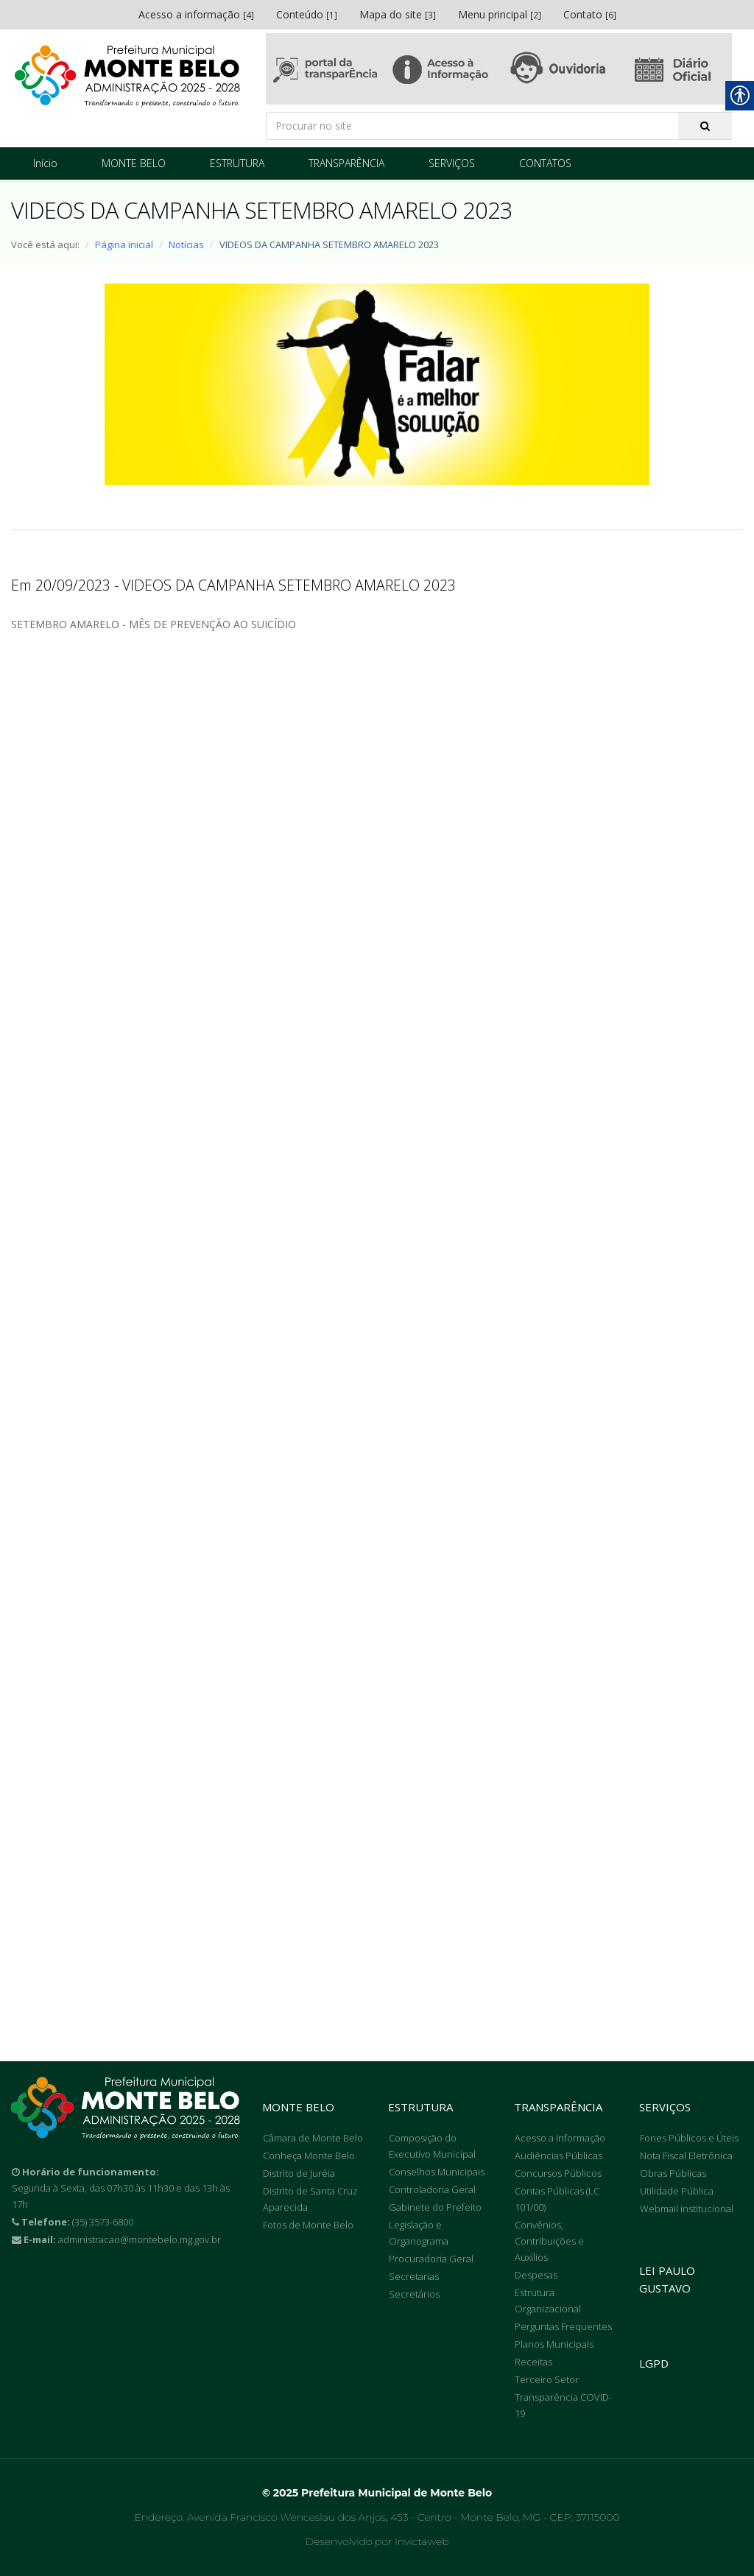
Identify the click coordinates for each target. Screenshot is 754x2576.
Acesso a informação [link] (196, 14)
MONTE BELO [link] (134, 163)
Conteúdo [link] (306, 14)
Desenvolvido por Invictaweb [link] (376, 2541)
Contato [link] (589, 14)
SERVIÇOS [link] (452, 163)
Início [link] (45, 163)
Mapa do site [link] (397, 14)
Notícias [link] (186, 244)
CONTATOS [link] (545, 163)
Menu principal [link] (499, 14)
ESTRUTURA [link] (237, 163)
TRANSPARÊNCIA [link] (346, 163)
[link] (127, 76)
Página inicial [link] (124, 244)
